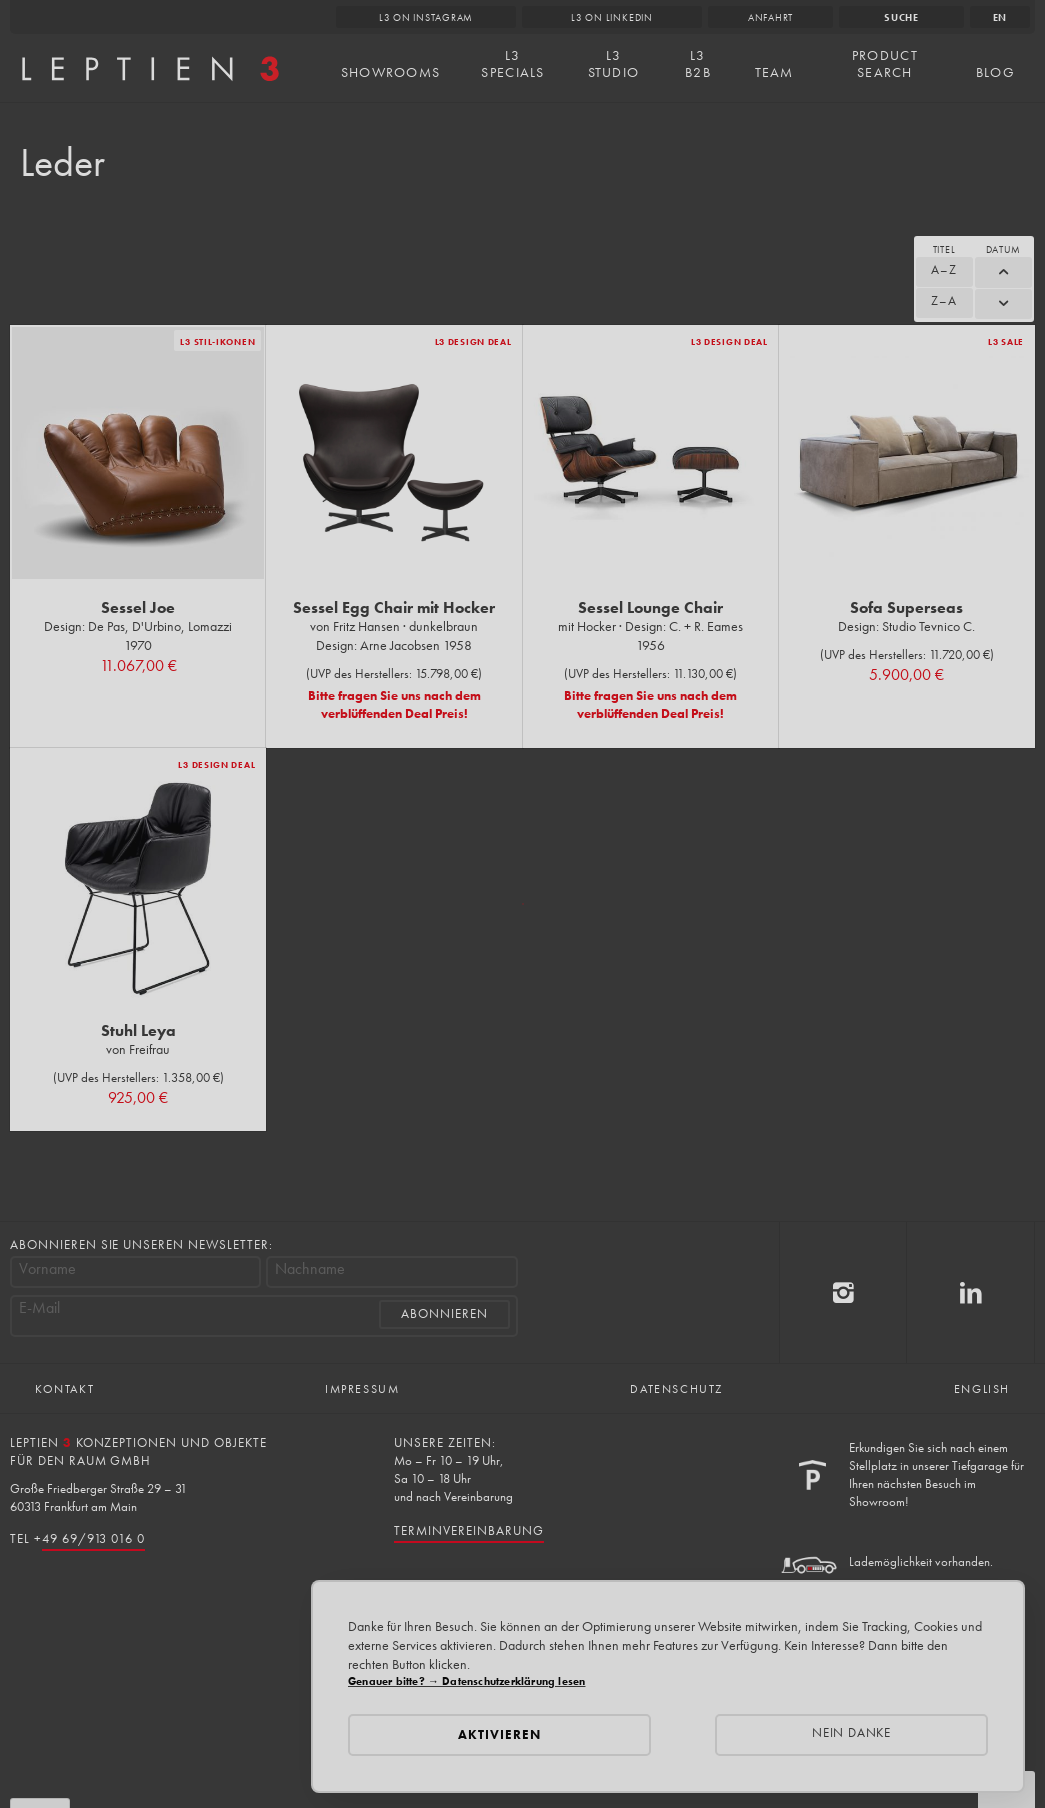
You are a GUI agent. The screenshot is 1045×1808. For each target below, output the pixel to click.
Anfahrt (770, 17)
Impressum (362, 1389)
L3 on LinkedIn (612, 17)
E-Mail (39, 1308)
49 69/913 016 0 (93, 1538)
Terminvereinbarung (468, 1530)
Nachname (310, 1269)
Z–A (944, 300)
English (982, 1389)
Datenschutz (676, 1389)
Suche (901, 17)
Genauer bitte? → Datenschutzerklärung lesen (466, 1681)
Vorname (47, 1269)
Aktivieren (499, 1734)
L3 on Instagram (426, 17)
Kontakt (64, 1389)
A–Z (944, 269)
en (1000, 17)
